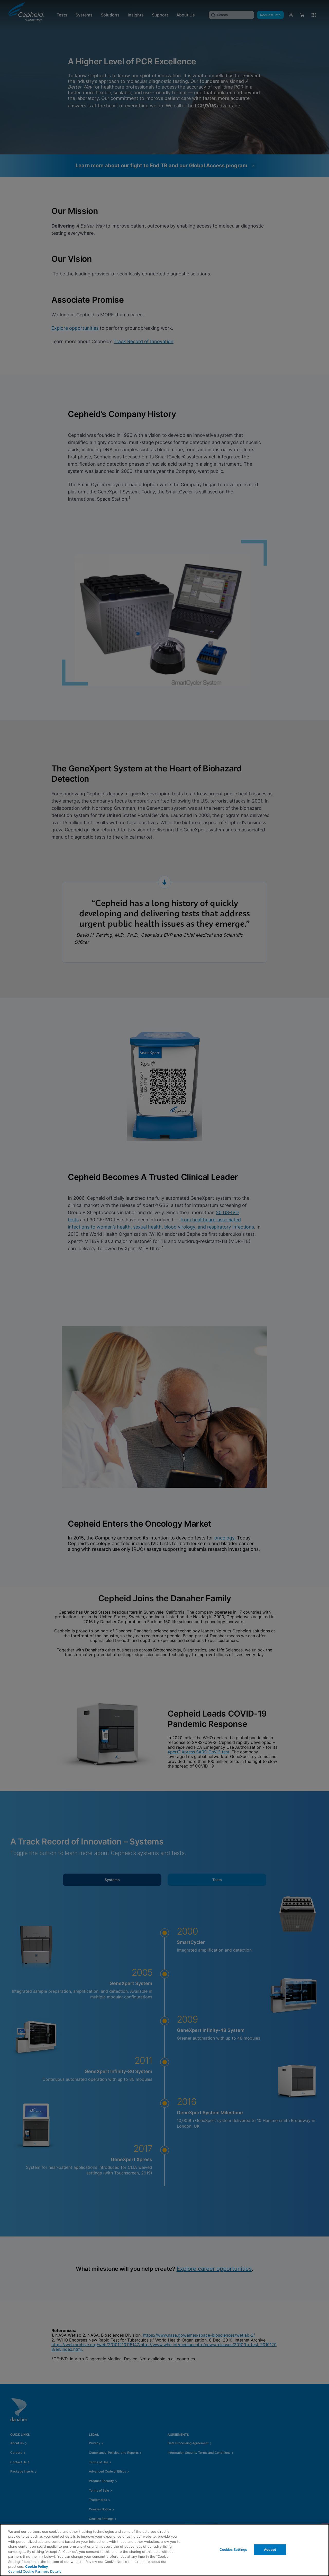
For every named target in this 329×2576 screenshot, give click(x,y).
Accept (270, 2549)
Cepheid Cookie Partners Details (34, 2571)
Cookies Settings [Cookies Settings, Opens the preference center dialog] (233, 2549)
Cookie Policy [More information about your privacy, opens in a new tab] (36, 2566)
